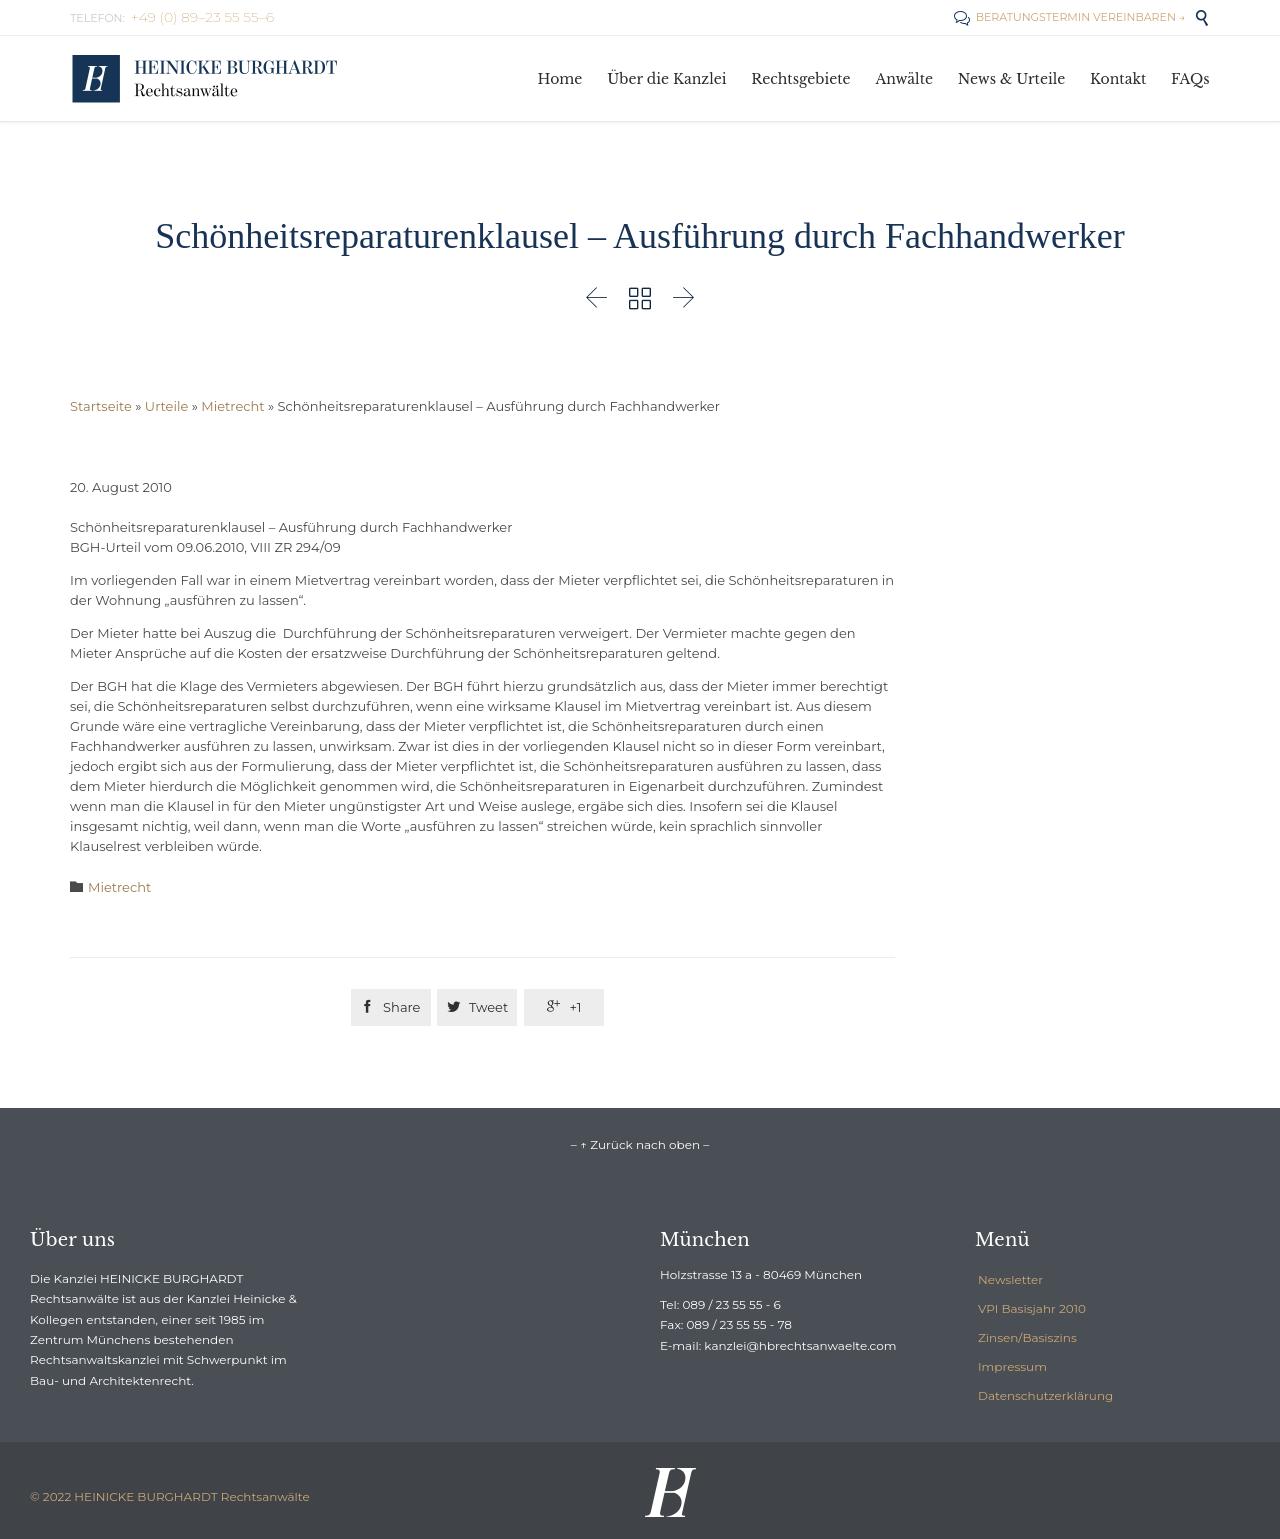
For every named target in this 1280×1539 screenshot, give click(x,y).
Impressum (1012, 1366)
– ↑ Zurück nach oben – (640, 1144)
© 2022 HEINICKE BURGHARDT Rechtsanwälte (170, 1496)
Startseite (101, 406)
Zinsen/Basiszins (1027, 1337)
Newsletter (1010, 1279)
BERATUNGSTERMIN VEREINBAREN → (1069, 17)
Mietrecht (232, 406)
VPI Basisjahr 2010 (1032, 1308)
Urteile (166, 406)
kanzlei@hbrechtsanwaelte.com (800, 1345)
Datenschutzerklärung (1045, 1395)
